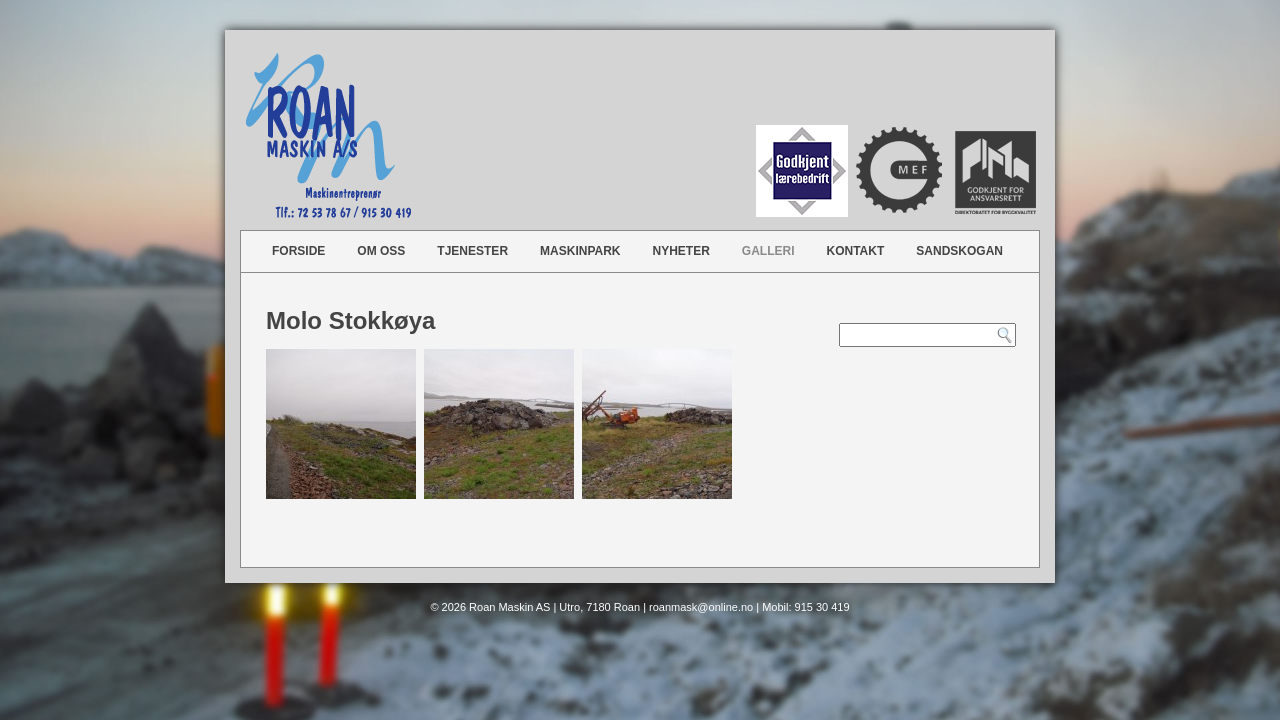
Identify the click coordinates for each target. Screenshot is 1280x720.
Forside (298, 251)
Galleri (768, 251)
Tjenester (472, 251)
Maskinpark (580, 251)
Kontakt (856, 251)
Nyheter (681, 251)
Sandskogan (959, 251)
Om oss (381, 251)
